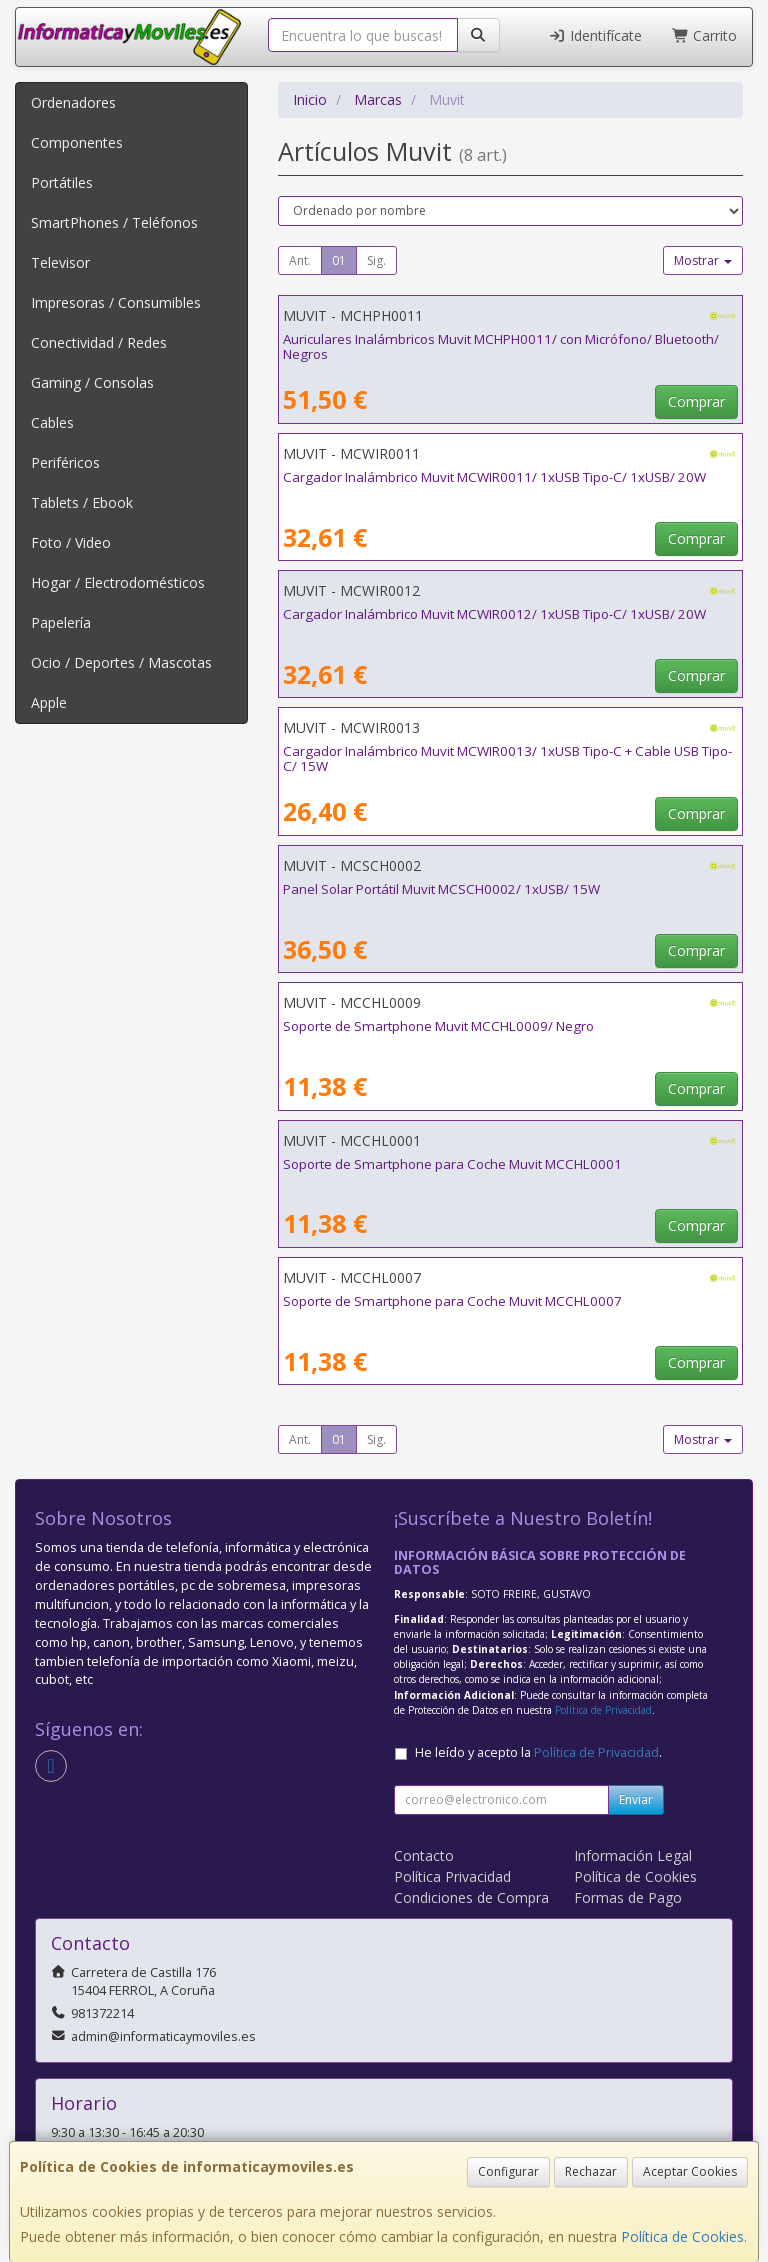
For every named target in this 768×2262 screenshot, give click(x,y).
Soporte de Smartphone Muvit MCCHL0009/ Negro (438, 1026)
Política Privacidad (452, 1876)
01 (339, 260)
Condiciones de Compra (471, 1897)
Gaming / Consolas (92, 382)
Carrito (705, 35)
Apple (49, 702)
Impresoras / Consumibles (116, 302)
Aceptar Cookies (690, 2171)
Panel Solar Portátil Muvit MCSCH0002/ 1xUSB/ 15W (441, 889)
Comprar (696, 401)
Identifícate (595, 35)
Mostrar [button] (703, 260)
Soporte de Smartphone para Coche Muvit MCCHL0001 (452, 1164)
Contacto (424, 1855)
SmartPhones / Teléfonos (114, 222)
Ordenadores (73, 102)
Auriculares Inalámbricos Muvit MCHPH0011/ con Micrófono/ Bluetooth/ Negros (501, 346)
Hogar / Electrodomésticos (118, 582)
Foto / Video (71, 542)
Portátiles (62, 182)
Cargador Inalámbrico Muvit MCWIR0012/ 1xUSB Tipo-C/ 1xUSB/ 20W (494, 614)
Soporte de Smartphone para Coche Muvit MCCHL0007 (452, 1301)
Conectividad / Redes (99, 342)
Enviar (636, 1799)
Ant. (300, 260)
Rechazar (591, 2171)
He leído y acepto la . (538, 1752)
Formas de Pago (628, 1897)
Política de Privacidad (603, 1710)
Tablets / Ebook (82, 502)
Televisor (60, 262)
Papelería (61, 622)
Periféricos (65, 462)
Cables (52, 422)
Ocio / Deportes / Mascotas (121, 662)
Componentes (77, 142)
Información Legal (633, 1855)
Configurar (508, 2171)
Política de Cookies (682, 2236)
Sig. (376, 260)
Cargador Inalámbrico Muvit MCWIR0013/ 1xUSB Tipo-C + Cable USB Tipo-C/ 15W (507, 758)
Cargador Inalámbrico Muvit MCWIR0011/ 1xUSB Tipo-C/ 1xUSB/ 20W (494, 477)
